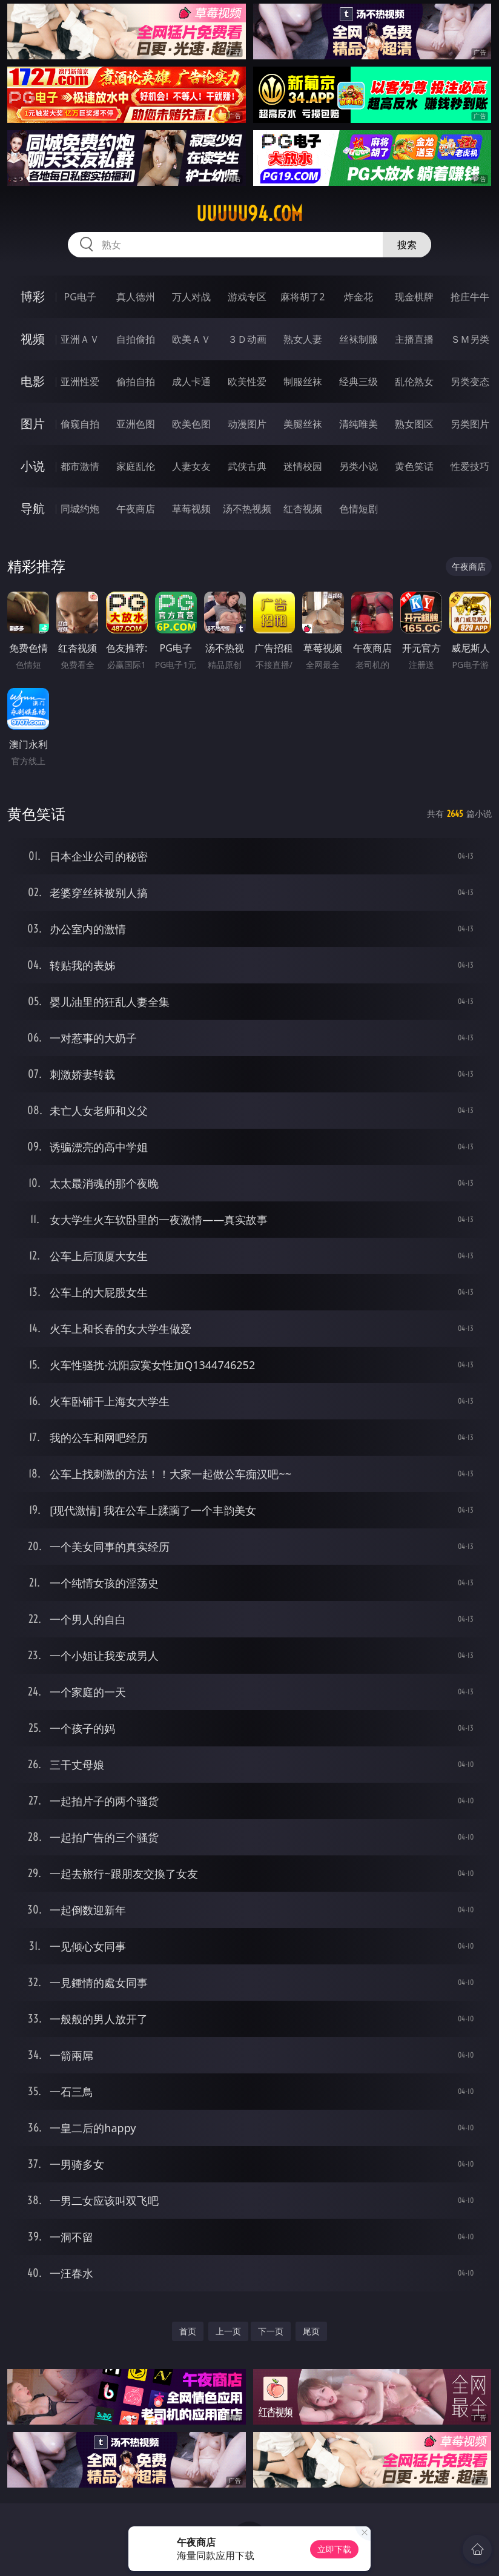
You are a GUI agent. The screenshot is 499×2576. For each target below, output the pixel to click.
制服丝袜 (302, 381)
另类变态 (470, 381)
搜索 (407, 244)
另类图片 (470, 424)
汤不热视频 (247, 508)
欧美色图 (191, 424)
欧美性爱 (247, 381)
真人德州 (135, 296)
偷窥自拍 (80, 424)
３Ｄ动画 (247, 339)
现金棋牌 (414, 296)
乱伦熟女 (414, 381)
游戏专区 (247, 296)
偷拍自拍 (135, 381)
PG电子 (80, 296)
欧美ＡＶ (191, 339)
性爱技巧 (470, 466)
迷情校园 (302, 466)
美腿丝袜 (302, 424)
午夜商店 (135, 508)
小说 (33, 466)
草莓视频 (191, 508)
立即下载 (334, 2549)
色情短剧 (358, 508)
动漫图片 (247, 424)
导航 (33, 508)
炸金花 (358, 296)
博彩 (33, 296)
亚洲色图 (135, 424)
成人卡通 (191, 381)
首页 (187, 2331)
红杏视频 (302, 508)
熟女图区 (414, 424)
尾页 (311, 2331)
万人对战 (191, 296)
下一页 (270, 2331)
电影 (33, 381)
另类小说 (358, 466)
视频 (33, 339)
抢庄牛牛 (470, 296)
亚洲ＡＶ (80, 339)
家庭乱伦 (135, 466)
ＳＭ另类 (470, 339)
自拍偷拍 (135, 339)
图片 (33, 423)
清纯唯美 (358, 424)
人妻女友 (191, 466)
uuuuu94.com (249, 214)
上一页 (228, 2331)
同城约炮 (80, 508)
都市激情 (80, 466)
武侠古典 (247, 466)
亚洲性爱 (80, 381)
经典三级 (358, 381)
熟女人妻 (302, 339)
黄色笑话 (414, 466)
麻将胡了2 (302, 296)
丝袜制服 (358, 339)
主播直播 (414, 339)
